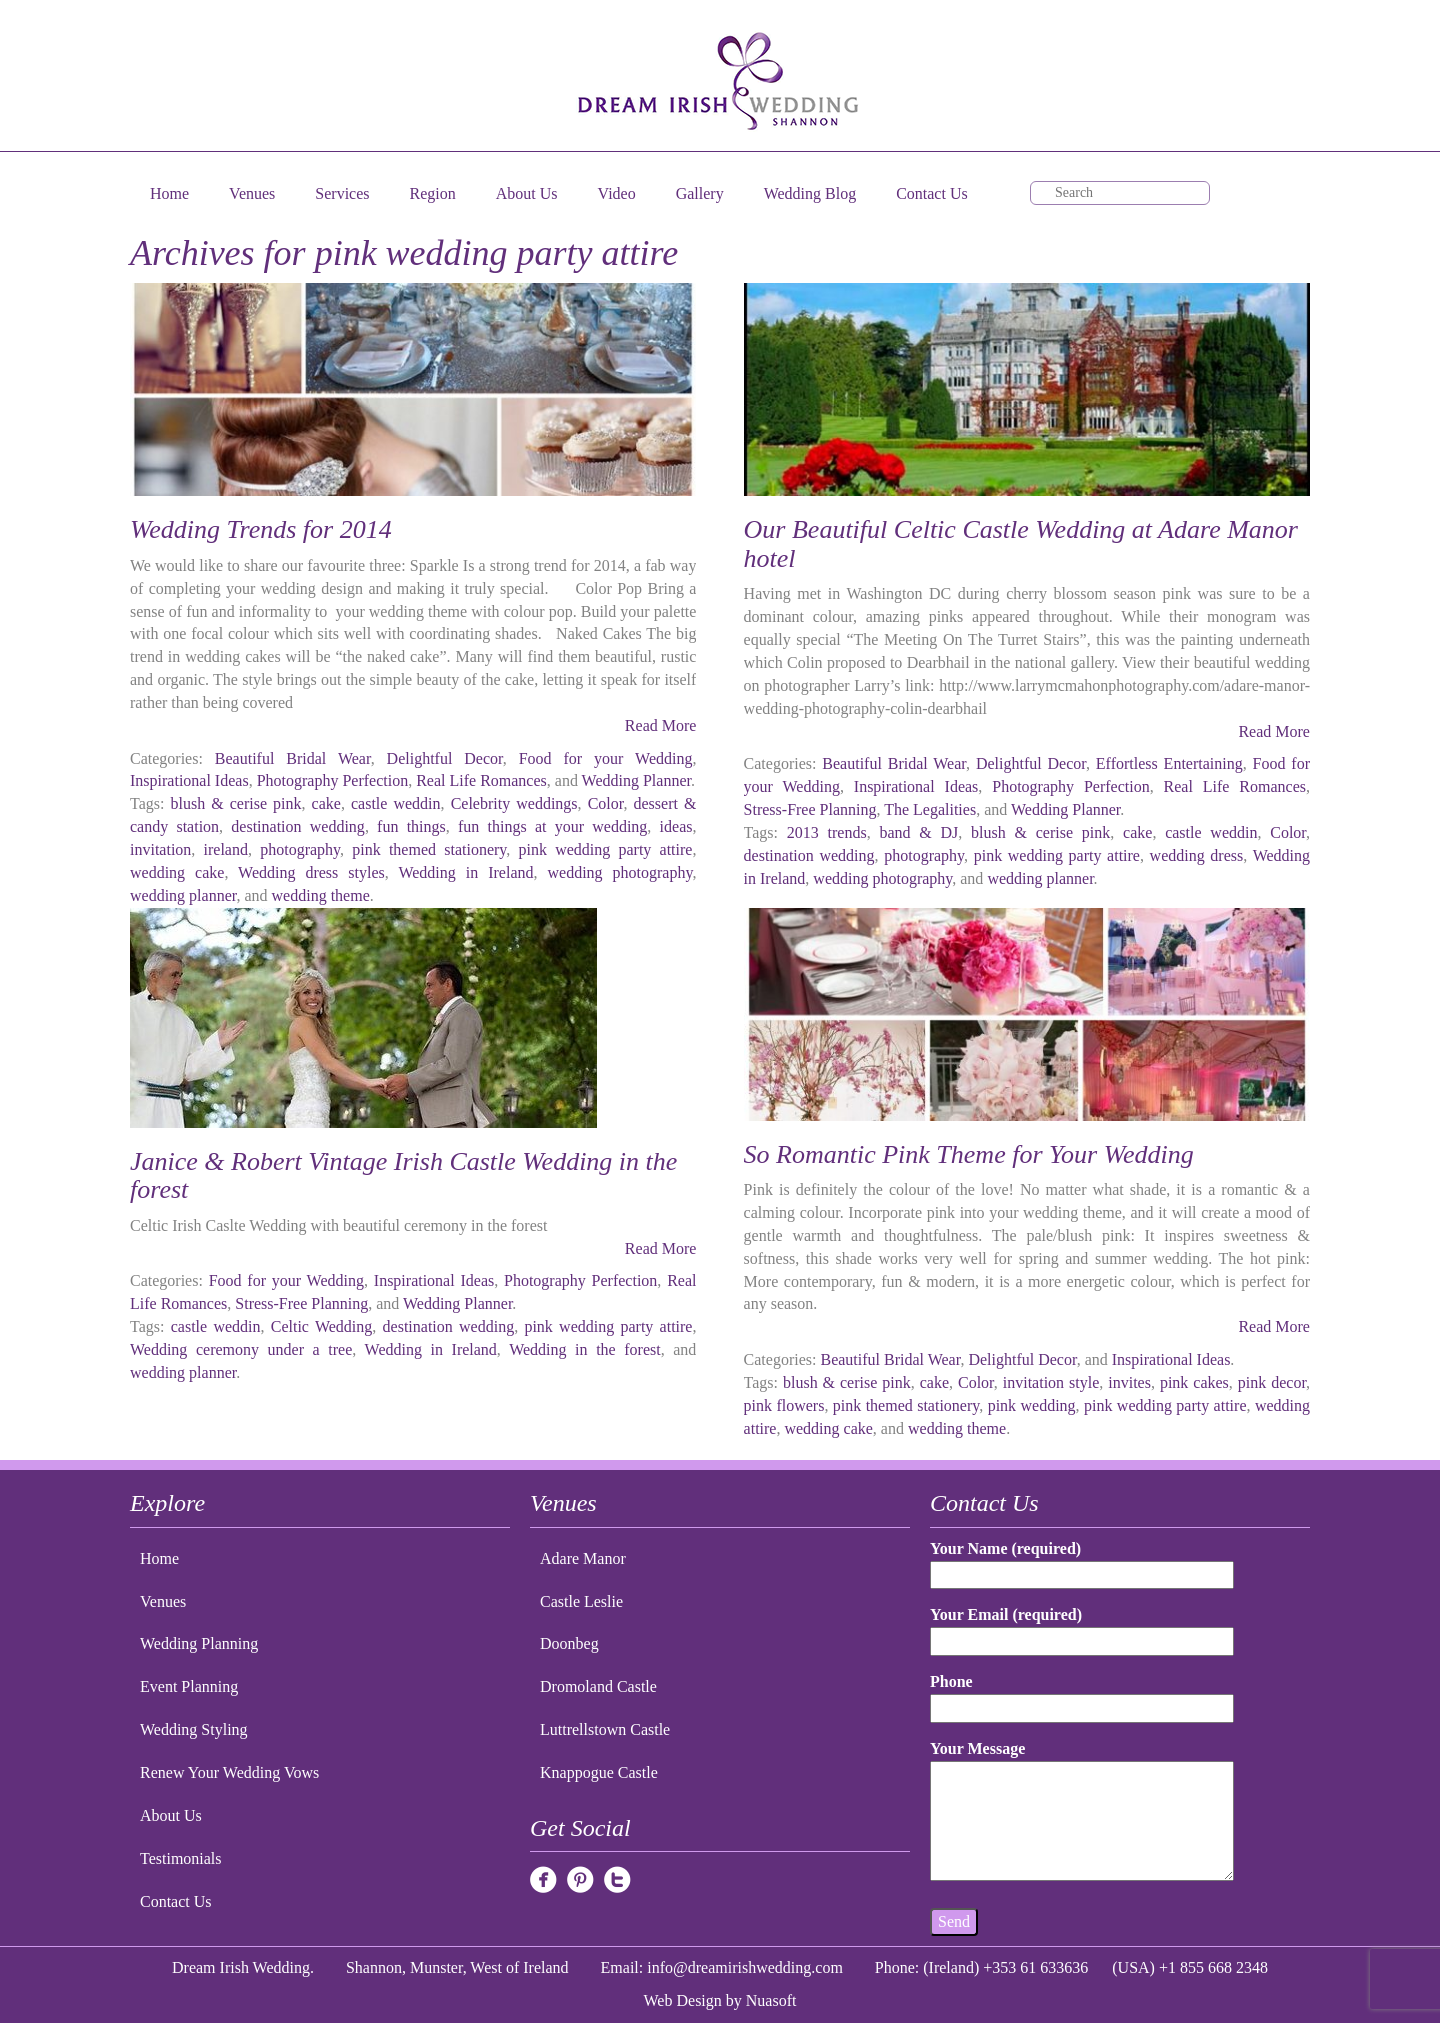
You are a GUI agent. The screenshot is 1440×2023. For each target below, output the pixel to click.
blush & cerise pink (236, 803)
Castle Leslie (581, 1601)
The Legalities (930, 809)
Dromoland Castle (598, 1686)
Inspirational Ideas (189, 780)
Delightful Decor (445, 758)
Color (606, 803)
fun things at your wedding (552, 826)
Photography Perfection (333, 780)
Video (617, 193)
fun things (411, 826)
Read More (661, 725)
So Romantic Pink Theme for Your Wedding (969, 1154)
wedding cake (177, 872)
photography (300, 849)
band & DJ (918, 832)
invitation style (1051, 1382)
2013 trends (827, 832)
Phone (1082, 1694)
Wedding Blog (810, 193)
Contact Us (932, 193)
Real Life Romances (481, 780)
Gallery (700, 193)
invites (1129, 1382)
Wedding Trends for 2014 (261, 529)
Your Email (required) (1082, 1627)
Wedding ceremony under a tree (241, 1349)
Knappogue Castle (599, 1772)
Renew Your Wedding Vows (229, 1772)
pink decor (1272, 1382)
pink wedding (1032, 1405)
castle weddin (396, 803)
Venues (252, 193)
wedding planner (183, 895)
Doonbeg (569, 1643)
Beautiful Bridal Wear (293, 758)
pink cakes (1194, 1382)
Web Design (683, 2000)
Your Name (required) (1082, 1561)
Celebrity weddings (514, 803)
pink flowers (784, 1405)
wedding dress (1197, 855)
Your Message (1082, 1812)
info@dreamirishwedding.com (745, 1967)
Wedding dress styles (311, 872)
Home (169, 193)
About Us (527, 193)
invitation (160, 849)
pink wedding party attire (606, 849)
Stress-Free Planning (810, 809)
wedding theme (321, 895)
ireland (226, 849)
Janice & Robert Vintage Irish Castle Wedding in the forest (403, 1176)
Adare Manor (583, 1558)
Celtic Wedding (322, 1326)
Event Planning (189, 1686)
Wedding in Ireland (465, 872)
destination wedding (298, 826)
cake (326, 803)
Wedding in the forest (585, 1349)
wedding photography (619, 872)
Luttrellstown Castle (605, 1729)
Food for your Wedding (606, 758)
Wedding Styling (194, 1729)
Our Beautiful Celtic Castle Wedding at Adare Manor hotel (1021, 544)
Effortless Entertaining (1169, 763)
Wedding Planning (199, 1643)
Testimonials (181, 1858)
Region (433, 193)
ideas (676, 826)
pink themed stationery (429, 849)
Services (342, 193)
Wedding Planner (636, 780)
